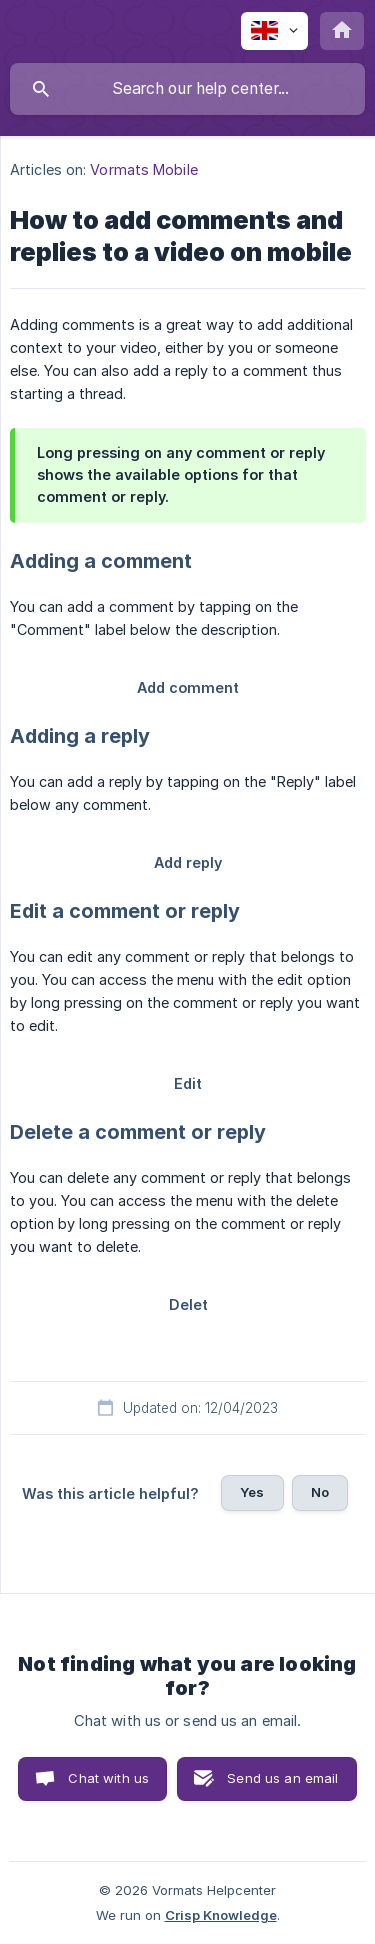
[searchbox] (187, 89)
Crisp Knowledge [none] (221, 1915)
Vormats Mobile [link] (143, 169)
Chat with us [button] (108, 1778)
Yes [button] (252, 1492)
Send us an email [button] (282, 1778)
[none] (274, 31)
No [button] (320, 1492)
